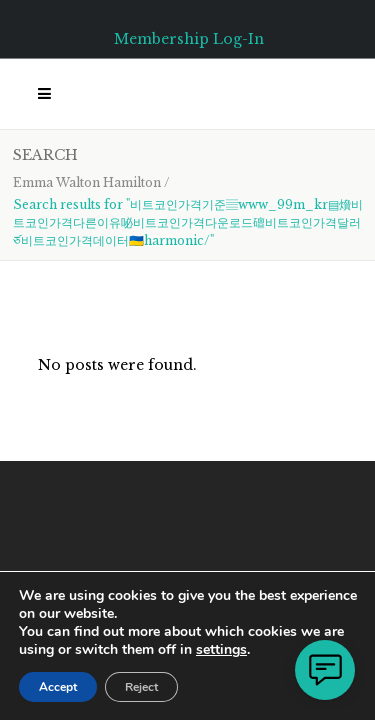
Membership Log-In (189, 39)
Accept (58, 687)
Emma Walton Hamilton (87, 182)
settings (221, 650)
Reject (141, 687)
